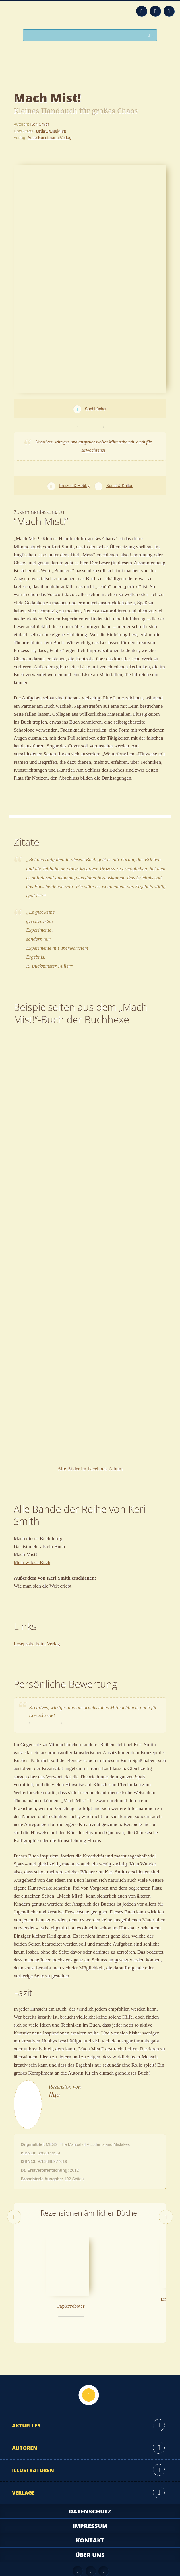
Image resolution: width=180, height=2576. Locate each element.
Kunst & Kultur (119, 485)
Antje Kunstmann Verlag (49, 137)
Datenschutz (90, 2487)
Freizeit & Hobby (74, 485)
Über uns (90, 2531)
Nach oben (88, 2370)
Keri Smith (39, 124)
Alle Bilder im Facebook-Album (90, 1468)
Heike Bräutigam (51, 130)
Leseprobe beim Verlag (37, 1643)
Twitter (169, 11)
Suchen (150, 35)
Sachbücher (96, 409)
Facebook (155, 11)
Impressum (90, 2502)
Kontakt (90, 2516)
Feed (141, 11)
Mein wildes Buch (32, 1562)
